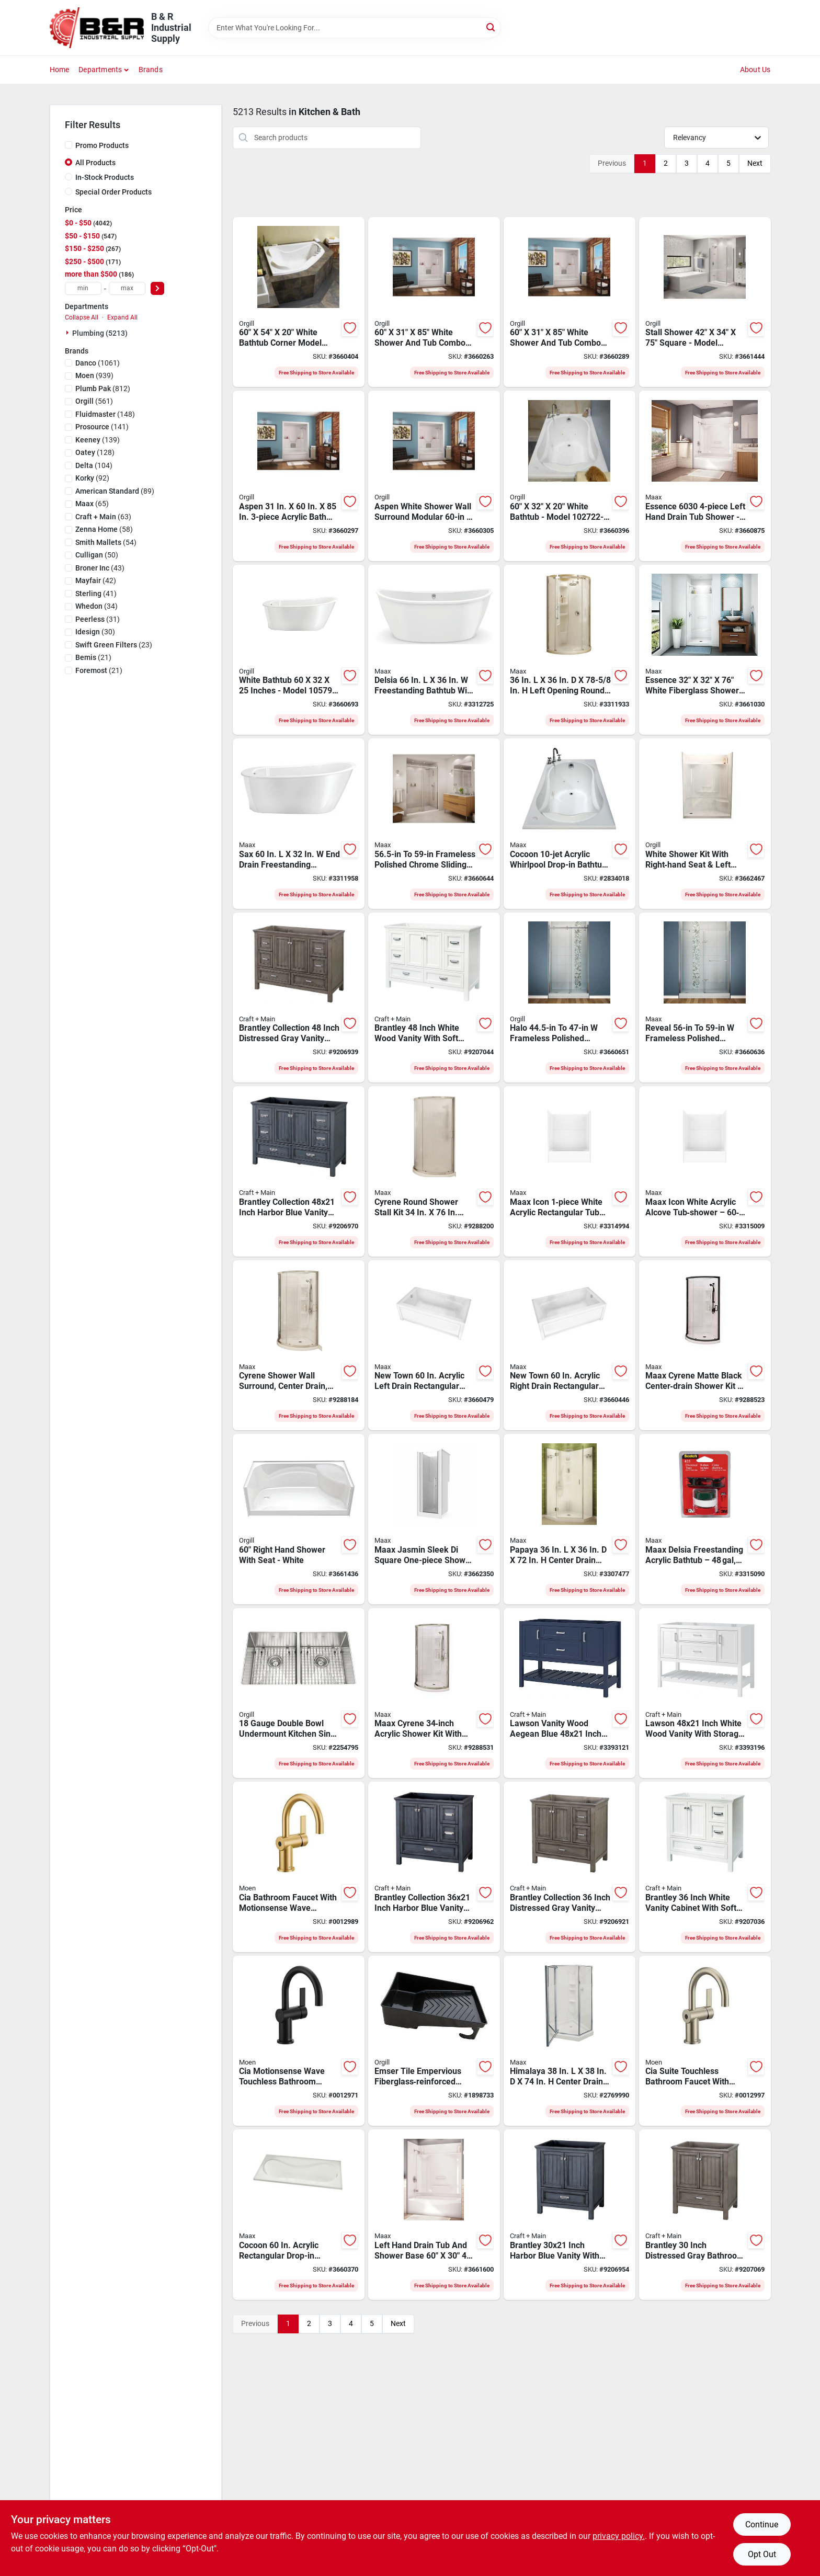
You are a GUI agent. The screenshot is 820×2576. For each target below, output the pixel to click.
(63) (103, 516)
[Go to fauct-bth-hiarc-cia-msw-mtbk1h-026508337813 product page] (299, 2041)
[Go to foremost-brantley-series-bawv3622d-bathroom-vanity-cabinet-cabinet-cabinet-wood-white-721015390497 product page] (705, 1867)
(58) (104, 529)
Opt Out (762, 2554)
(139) (97, 440)
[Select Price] (157, 288)
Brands (151, 69)
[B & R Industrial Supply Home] (97, 27)
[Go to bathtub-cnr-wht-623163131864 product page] (299, 302)
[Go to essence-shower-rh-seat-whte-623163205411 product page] (299, 1519)
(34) (96, 606)
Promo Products (102, 145)
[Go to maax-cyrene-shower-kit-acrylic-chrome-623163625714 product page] (434, 1171)
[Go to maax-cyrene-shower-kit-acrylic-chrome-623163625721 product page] (299, 1345)
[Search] (491, 27)
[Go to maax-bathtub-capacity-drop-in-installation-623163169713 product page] (299, 2214)
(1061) (97, 363)
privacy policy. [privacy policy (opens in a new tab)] (619, 2536)
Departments (100, 69)
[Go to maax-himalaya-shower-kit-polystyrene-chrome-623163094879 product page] (569, 2041)
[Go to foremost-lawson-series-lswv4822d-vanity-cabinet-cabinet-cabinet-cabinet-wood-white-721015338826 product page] (705, 1693)
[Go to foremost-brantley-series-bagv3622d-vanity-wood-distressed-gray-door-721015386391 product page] (569, 1867)
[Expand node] (68, 332)
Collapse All (81, 317)
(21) (93, 657)
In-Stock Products (104, 177)
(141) (102, 427)
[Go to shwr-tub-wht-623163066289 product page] (434, 302)
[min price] (83, 288)
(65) (92, 503)
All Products (95, 162)
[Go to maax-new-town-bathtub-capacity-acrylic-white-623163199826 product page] (569, 1345)
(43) (99, 568)
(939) (94, 375)
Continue (761, 2524)
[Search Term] (354, 27)
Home (60, 69)
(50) (96, 555)
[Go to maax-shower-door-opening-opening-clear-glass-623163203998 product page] (434, 823)
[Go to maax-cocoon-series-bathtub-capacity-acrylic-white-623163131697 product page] (569, 823)
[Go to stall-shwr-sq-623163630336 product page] (705, 302)
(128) (95, 452)
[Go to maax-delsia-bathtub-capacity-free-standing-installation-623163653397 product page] (705, 1519)
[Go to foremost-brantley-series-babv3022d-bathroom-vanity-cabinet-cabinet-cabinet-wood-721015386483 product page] (569, 2214)
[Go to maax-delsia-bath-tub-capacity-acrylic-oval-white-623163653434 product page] (434, 650)
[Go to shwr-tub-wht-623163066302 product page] (299, 476)
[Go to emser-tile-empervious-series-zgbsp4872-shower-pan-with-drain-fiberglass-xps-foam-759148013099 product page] (434, 2041)
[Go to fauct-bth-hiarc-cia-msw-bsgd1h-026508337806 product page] (299, 1867)
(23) (113, 645)
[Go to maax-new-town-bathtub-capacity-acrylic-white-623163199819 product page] (434, 1345)
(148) (105, 414)
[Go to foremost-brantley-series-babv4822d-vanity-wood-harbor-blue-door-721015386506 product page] (299, 1171)
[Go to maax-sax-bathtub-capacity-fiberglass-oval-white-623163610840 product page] (299, 823)
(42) (95, 580)
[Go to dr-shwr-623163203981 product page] (569, 998)
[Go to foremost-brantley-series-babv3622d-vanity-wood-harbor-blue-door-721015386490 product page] (434, 1867)
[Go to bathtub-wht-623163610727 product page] (299, 650)
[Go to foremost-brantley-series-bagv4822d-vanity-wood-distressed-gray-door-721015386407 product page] (299, 998)
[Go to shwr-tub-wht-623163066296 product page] (569, 302)
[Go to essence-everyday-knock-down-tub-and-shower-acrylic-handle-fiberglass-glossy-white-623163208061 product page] (705, 476)
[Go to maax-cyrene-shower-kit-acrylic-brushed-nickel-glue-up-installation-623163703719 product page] (434, 1693)
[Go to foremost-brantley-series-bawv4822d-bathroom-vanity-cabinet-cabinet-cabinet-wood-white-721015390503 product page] (434, 998)
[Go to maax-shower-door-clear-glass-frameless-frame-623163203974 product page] (705, 998)
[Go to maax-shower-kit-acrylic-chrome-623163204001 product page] (569, 650)
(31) (97, 619)
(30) (95, 632)
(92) (92, 478)
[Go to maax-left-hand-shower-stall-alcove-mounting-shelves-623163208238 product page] (434, 2214)
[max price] (127, 288)
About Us (755, 69)
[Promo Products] (68, 145)
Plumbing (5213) (100, 333)
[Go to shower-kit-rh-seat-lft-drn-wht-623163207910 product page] (705, 823)
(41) (96, 593)
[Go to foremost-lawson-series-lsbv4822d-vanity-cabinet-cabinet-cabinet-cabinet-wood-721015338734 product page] (569, 1693)
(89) (114, 491)
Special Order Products (113, 192)
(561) (94, 401)
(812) (102, 388)
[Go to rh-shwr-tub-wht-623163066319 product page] (434, 476)
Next (754, 163)
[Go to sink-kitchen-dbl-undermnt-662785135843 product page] (299, 1693)
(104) (93, 465)
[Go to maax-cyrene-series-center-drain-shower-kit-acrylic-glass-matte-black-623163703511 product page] (705, 1345)
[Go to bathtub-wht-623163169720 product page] (569, 476)
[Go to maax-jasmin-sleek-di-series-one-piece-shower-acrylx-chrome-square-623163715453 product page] (434, 1519)
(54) (105, 542)
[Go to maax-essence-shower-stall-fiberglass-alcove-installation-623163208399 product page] (705, 650)
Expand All (122, 317)
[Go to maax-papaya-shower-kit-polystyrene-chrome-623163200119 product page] (569, 1519)
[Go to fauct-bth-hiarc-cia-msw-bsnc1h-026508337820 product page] (705, 2041)
